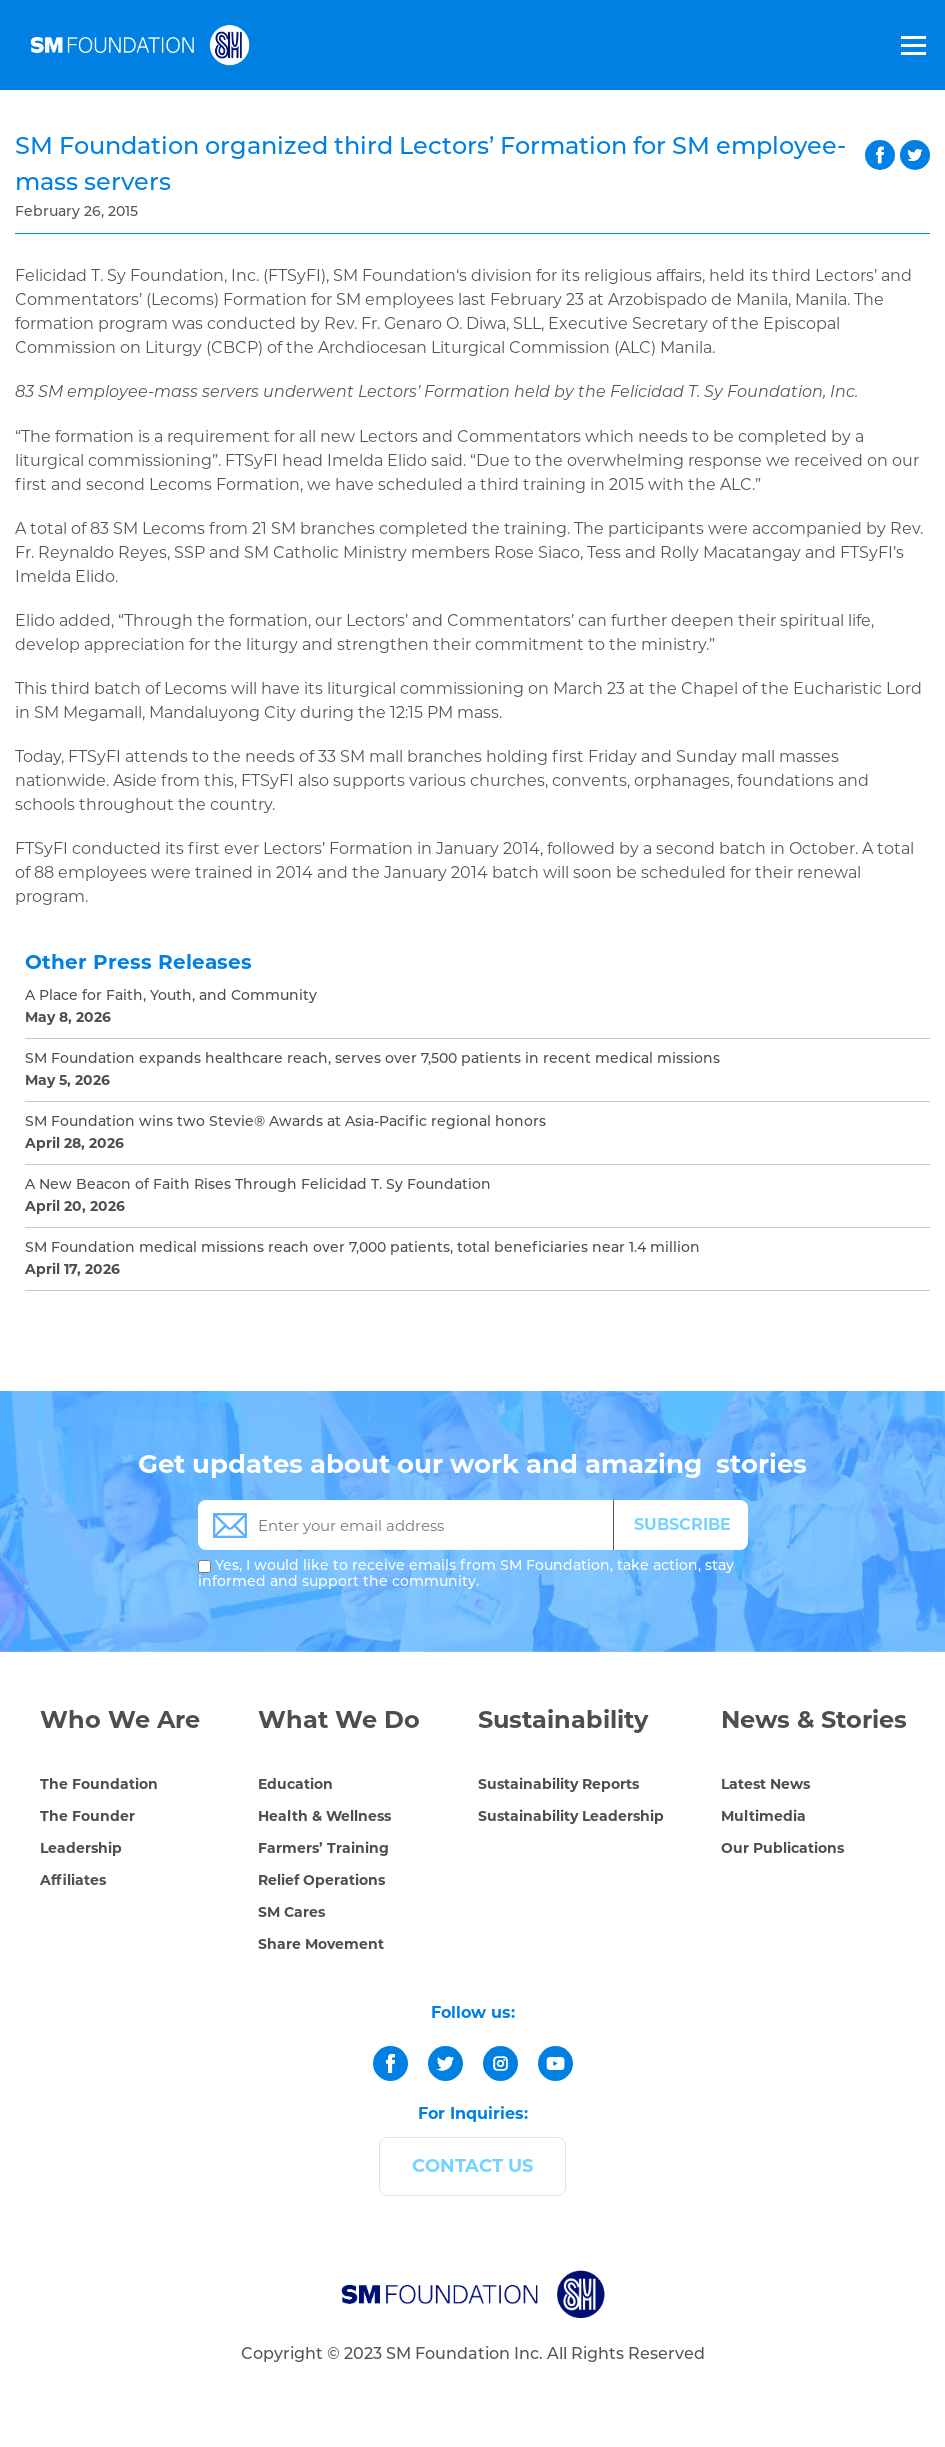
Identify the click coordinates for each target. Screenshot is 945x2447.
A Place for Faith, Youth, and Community (171, 996)
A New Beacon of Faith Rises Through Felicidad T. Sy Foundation (258, 1185)
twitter (915, 155)
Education (295, 1784)
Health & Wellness (324, 1816)
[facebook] (390, 2063)
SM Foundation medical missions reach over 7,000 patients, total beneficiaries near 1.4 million (362, 1248)
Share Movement (321, 1944)
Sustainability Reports (558, 1784)
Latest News (765, 1784)
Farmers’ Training (323, 1848)
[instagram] (500, 2063)
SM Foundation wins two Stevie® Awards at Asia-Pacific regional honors (285, 1122)
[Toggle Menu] (912, 45)
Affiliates (73, 1880)
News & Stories (814, 1719)
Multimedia (763, 1816)
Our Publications (782, 1848)
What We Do (339, 1719)
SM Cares (291, 1912)
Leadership (81, 1848)
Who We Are (120, 1719)
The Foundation (99, 1784)
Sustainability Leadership (571, 1816)
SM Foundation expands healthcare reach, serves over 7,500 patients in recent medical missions (372, 1059)
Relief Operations (321, 1880)
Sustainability (563, 1719)
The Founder (87, 1816)
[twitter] (445, 2063)
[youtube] (555, 2063)
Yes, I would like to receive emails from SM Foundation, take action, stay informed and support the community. (466, 1574)
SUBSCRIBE (682, 1524)
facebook (880, 155)
